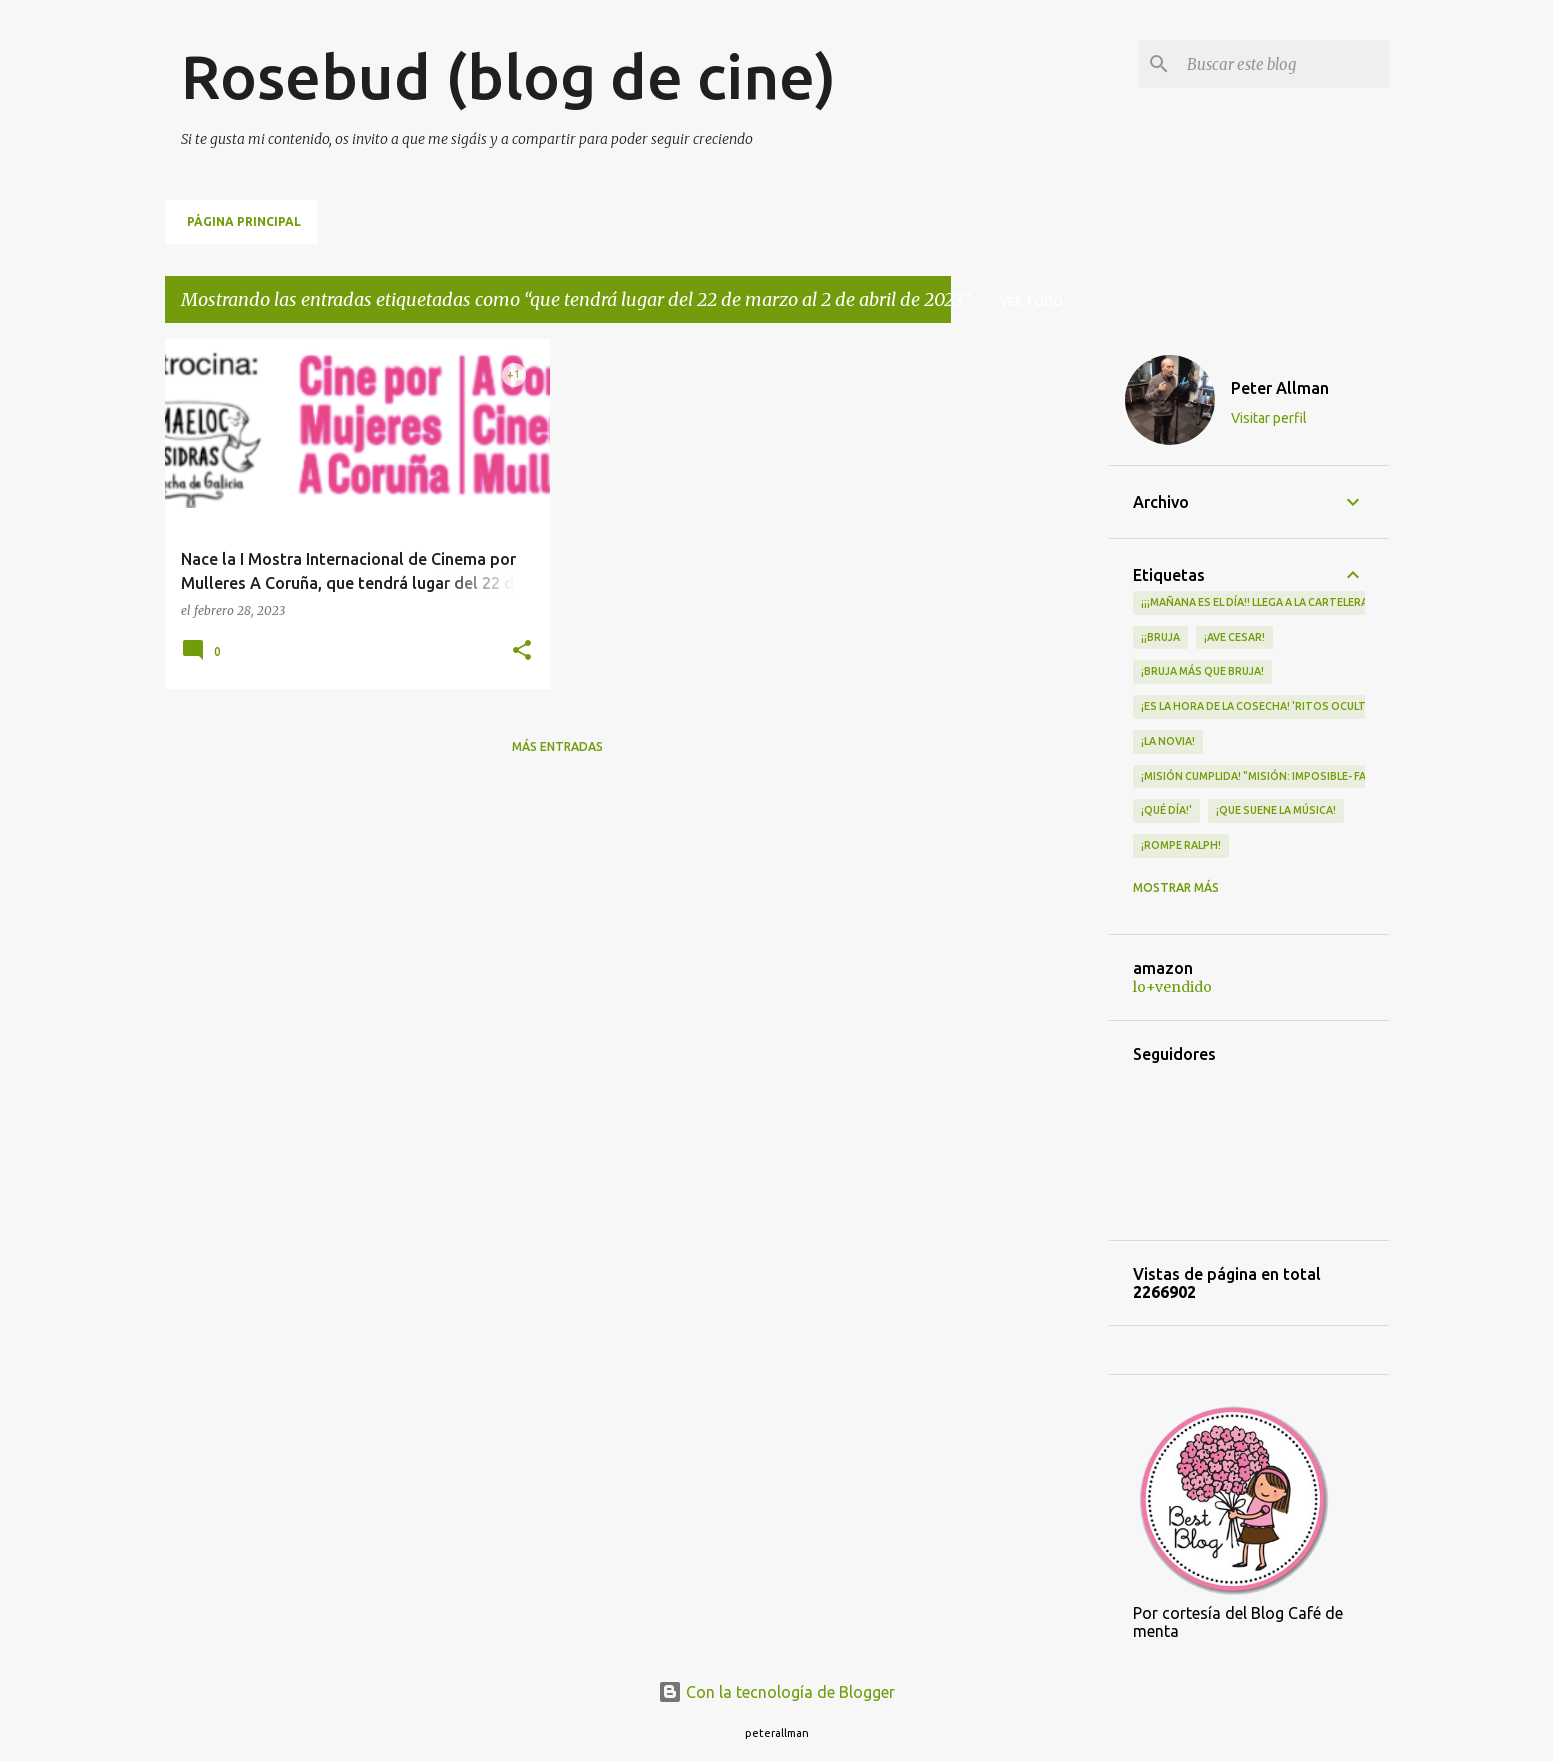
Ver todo (1031, 301)
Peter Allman (1280, 388)
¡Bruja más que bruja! (1202, 671)
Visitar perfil (1269, 418)
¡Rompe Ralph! (1181, 845)
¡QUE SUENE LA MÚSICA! (1276, 810)
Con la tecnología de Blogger (776, 1692)
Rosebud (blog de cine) (508, 76)
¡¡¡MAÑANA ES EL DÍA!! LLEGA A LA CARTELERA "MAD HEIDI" (1287, 602)
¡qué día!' (1166, 810)
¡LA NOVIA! (1168, 741)
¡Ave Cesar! (1234, 637)
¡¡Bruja (1160, 637)
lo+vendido (1172, 987)
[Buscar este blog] (1284, 64)
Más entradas (557, 746)
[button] (522, 651)
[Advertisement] (1030, 639)
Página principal (244, 221)
